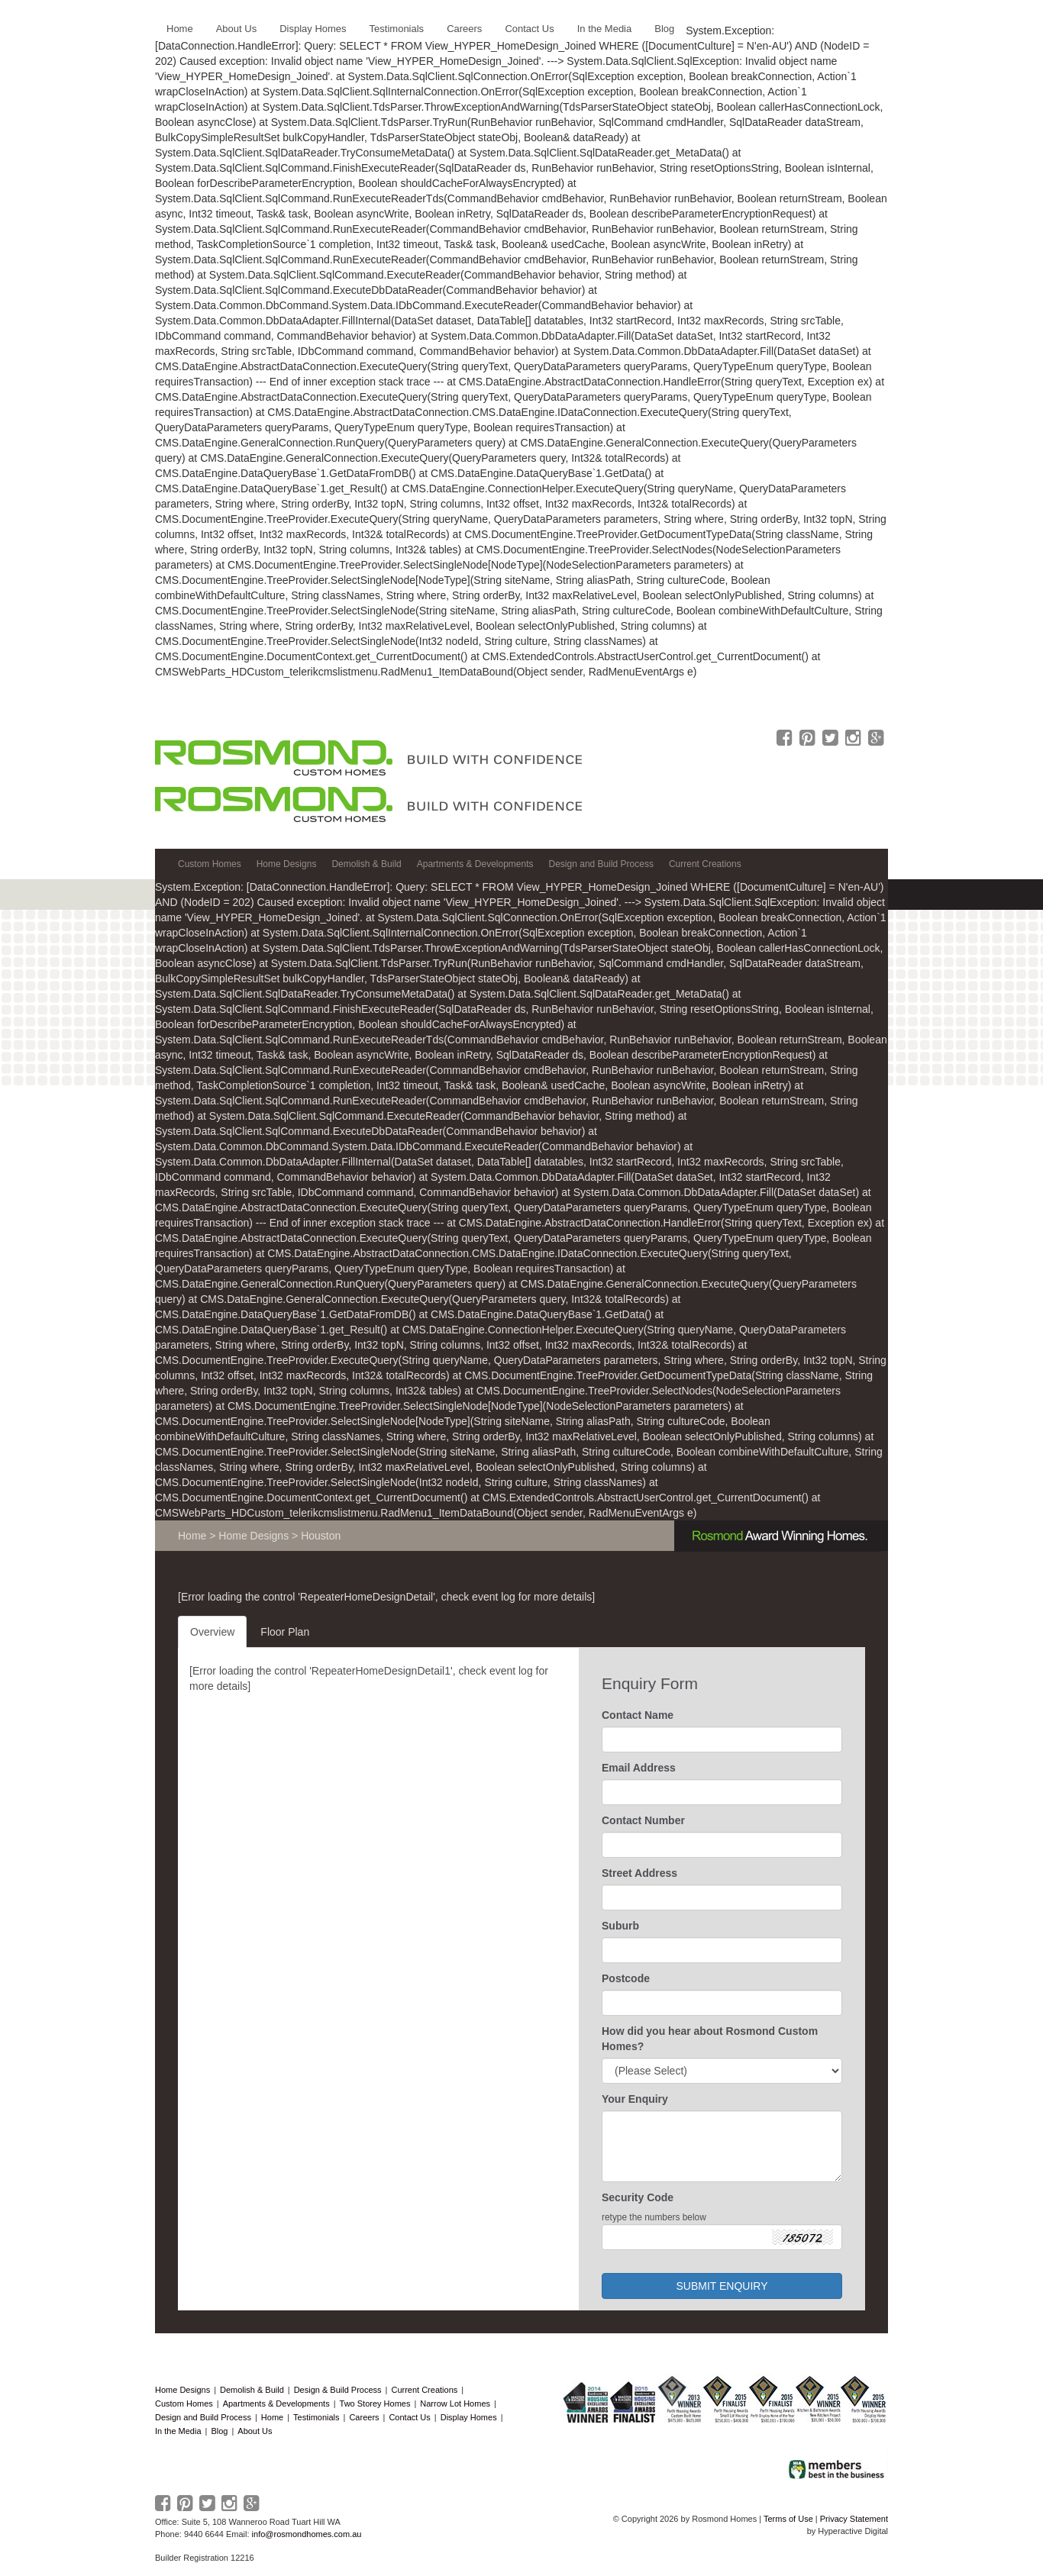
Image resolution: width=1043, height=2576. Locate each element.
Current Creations (424, 2389)
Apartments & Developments (276, 2403)
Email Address (639, 1768)
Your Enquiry (635, 2099)
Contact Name (637, 1715)
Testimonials (316, 2417)
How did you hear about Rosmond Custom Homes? (710, 2038)
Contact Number (643, 1820)
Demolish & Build (252, 2389)
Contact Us (409, 2417)
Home (192, 1536)
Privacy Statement (854, 2518)
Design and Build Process (203, 2417)
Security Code (637, 2197)
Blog (219, 2431)
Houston (321, 1536)
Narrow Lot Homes (455, 2403)
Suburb (620, 1926)
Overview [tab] (212, 1632)
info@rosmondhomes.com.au (307, 2534)
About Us (254, 2431)
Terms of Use (788, 2518)
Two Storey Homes (375, 2403)
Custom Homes (184, 2403)
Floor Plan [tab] (284, 1632)
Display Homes (469, 2417)
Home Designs (253, 1536)
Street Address (639, 1873)
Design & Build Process (338, 2389)
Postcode (626, 1978)
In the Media (178, 2431)
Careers (364, 2417)
